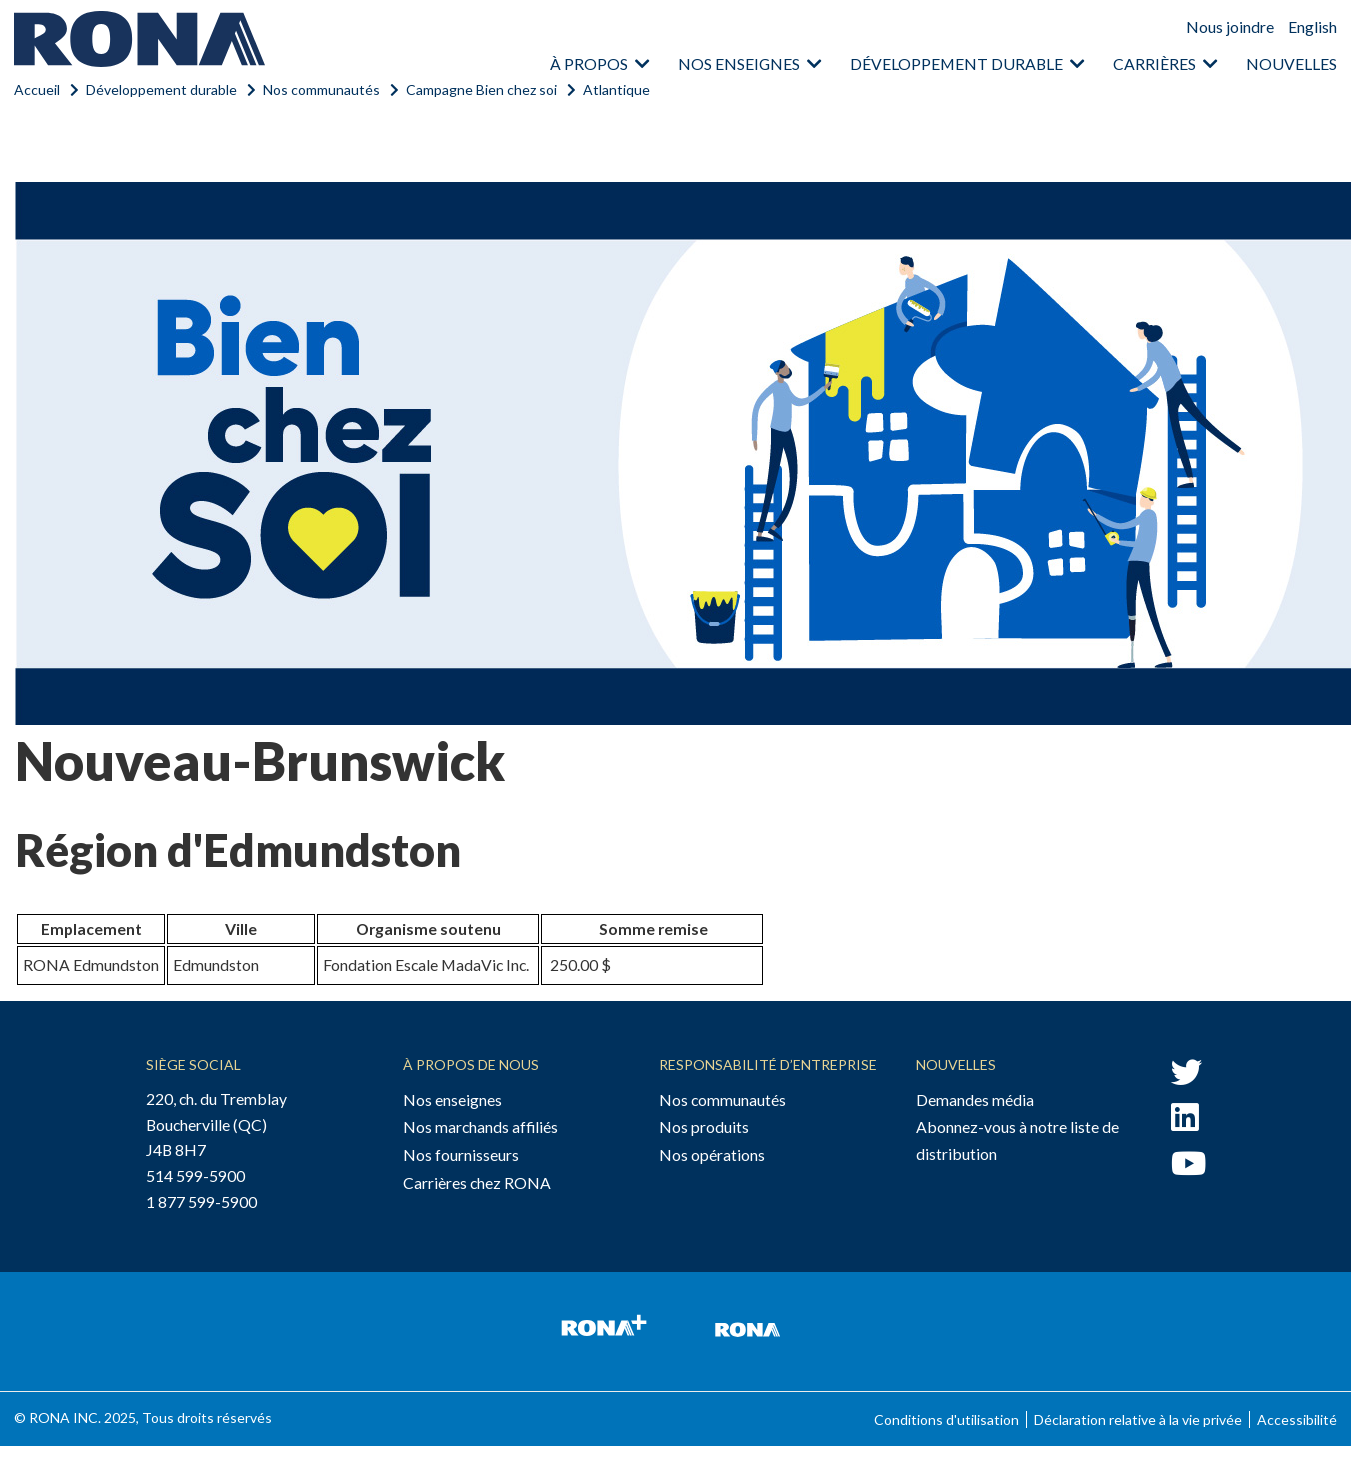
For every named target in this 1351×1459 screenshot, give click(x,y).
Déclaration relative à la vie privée (1138, 1419)
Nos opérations (712, 1154)
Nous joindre (1230, 26)
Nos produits (704, 1126)
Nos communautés (321, 89)
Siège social (193, 1064)
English (1312, 26)
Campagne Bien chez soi (481, 89)
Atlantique (616, 89)
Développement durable (956, 63)
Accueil (37, 89)
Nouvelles (1291, 63)
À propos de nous (471, 1064)
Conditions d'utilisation (946, 1419)
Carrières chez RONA (477, 1182)
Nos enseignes (739, 63)
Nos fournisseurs (461, 1154)
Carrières (1154, 63)
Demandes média (975, 1099)
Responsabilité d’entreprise (768, 1064)
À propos (589, 63)
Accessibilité (1297, 1419)
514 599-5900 (195, 1175)
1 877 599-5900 (201, 1201)
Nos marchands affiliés (480, 1126)
